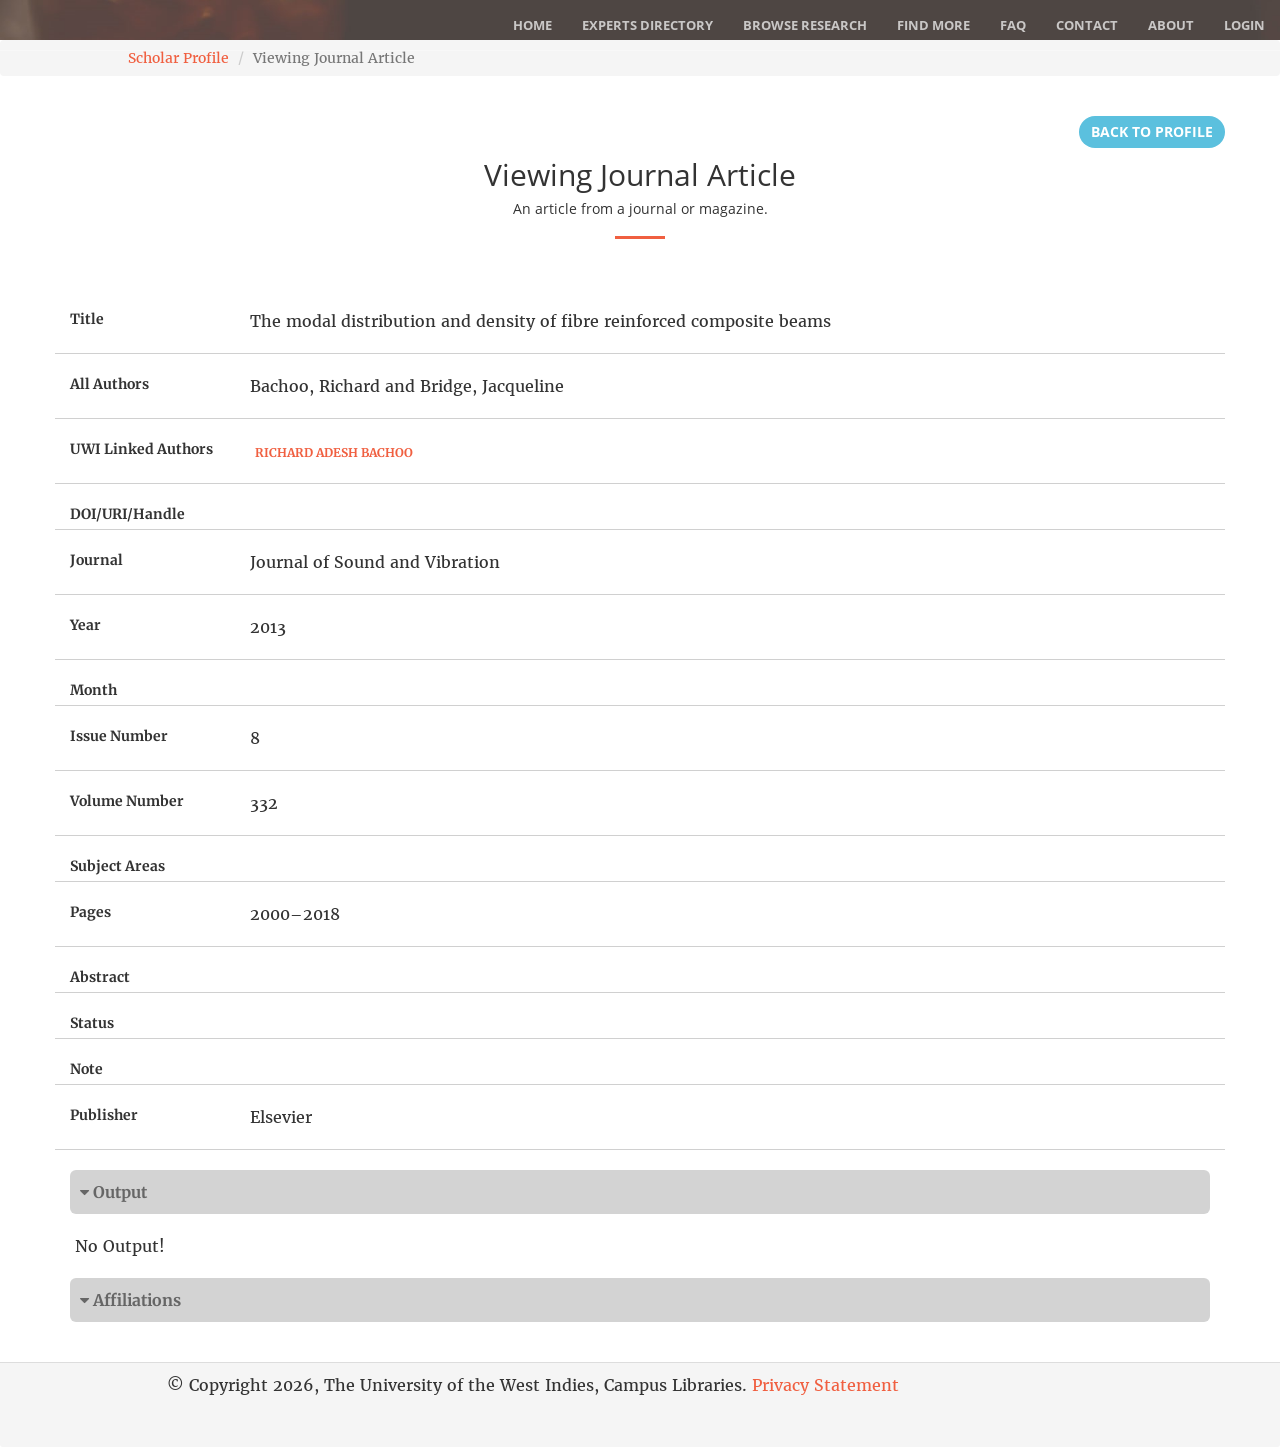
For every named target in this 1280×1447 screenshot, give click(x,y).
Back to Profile (1152, 131)
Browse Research (805, 25)
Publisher (104, 1115)
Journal (96, 560)
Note (86, 1069)
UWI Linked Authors (141, 449)
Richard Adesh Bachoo (334, 452)
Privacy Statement (825, 1385)
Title (87, 319)
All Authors (109, 384)
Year (85, 625)
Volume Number (127, 801)
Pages (90, 912)
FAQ (1013, 25)
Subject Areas (117, 866)
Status (92, 1023)
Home (532, 25)
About (1171, 25)
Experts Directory (647, 25)
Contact (1087, 25)
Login (1244, 25)
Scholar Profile (178, 58)
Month (93, 690)
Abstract (100, 977)
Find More (933, 25)
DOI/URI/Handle (127, 514)
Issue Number (119, 736)
